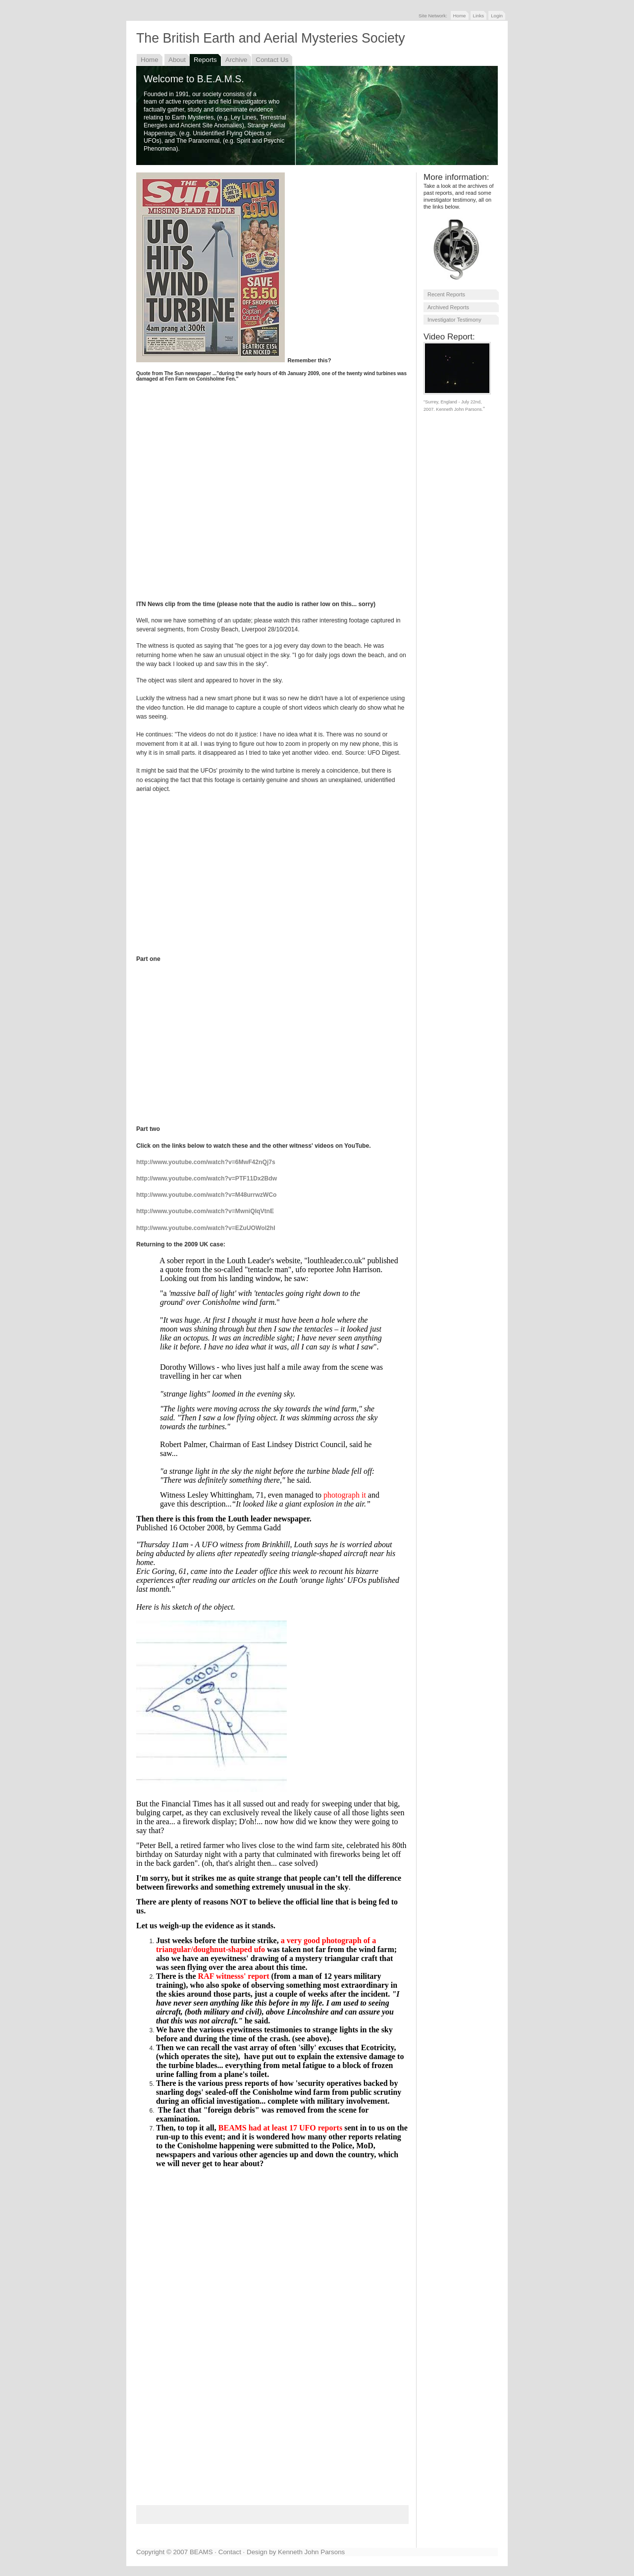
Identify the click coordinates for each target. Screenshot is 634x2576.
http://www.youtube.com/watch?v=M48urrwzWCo (206, 1194)
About (177, 59)
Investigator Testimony (454, 320)
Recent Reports (446, 294)
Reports (205, 59)
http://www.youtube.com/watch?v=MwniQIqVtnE (205, 1211)
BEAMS (201, 2552)
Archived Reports (448, 307)
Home (459, 15)
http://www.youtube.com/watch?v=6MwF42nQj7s (205, 1162)
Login (497, 15)
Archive (236, 59)
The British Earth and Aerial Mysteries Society (270, 38)
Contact (229, 2552)
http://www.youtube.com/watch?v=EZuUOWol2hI (205, 1228)
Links (478, 15)
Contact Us (272, 59)
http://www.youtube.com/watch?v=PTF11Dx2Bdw (206, 1178)
